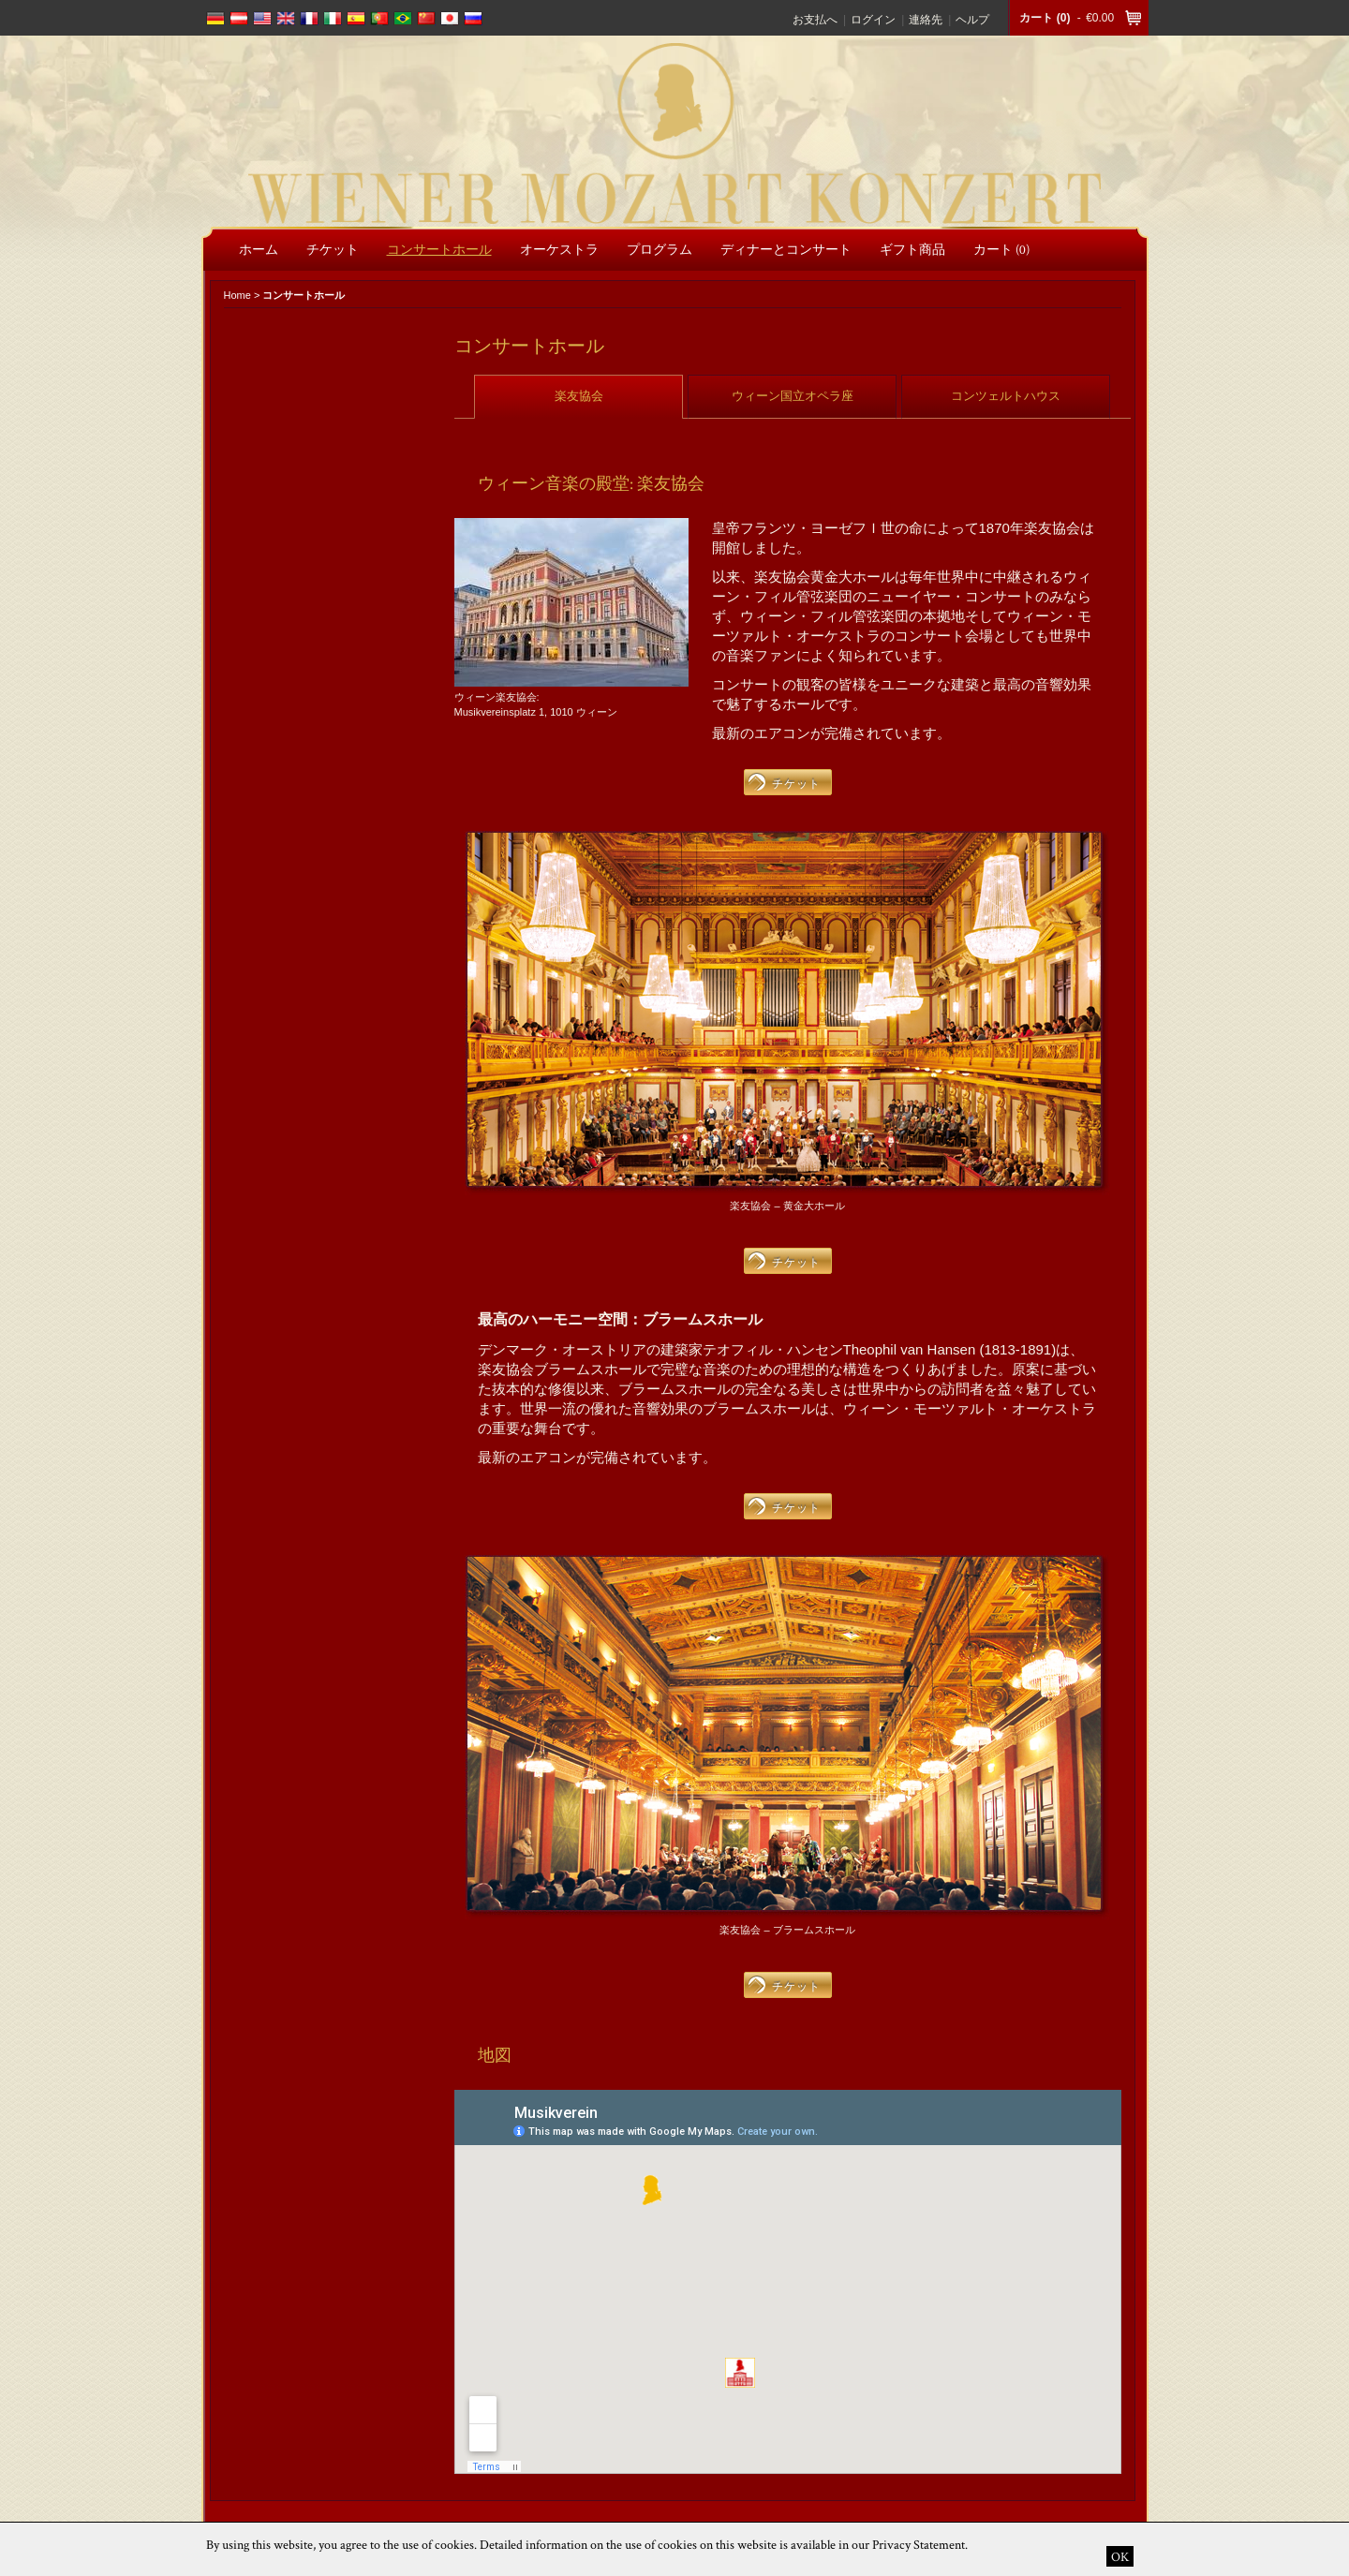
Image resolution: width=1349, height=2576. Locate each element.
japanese (449, 18)
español (356, 18)
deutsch (215, 18)
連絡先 (925, 19)
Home (237, 295)
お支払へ (815, 19)
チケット (796, 784)
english (262, 18)
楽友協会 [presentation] (579, 396)
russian (473, 18)
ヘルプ (972, 19)
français (309, 18)
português (379, 18)
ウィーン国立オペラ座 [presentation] (792, 396)
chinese (426, 18)
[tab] (578, 396)
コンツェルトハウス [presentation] (1005, 396)
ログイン (873, 19)
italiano (332, 18)
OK (1120, 2556)
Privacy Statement (918, 2544)
